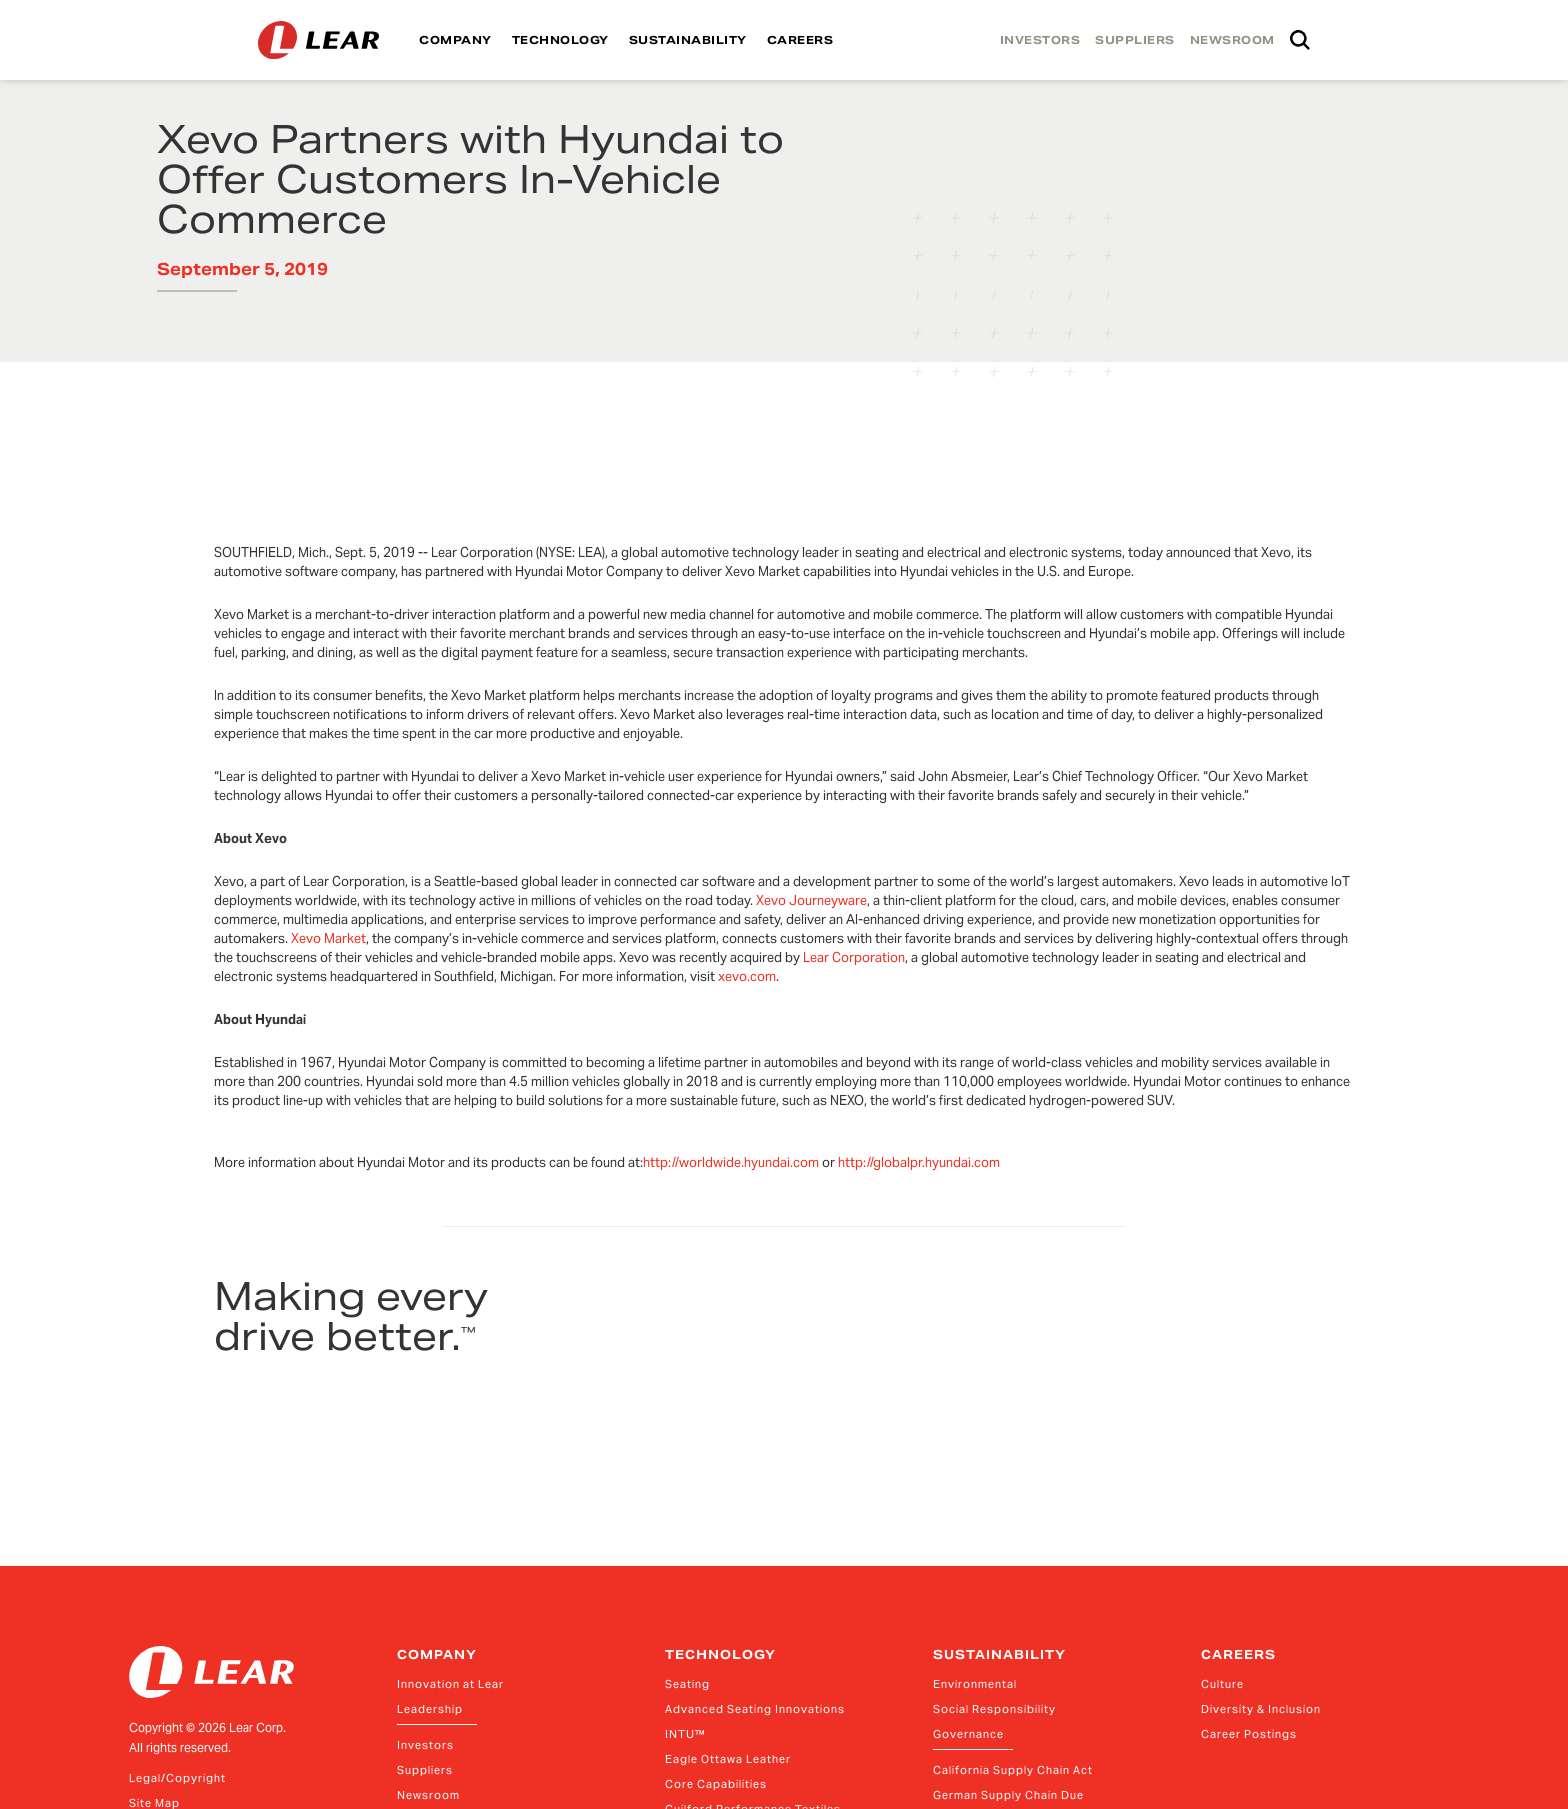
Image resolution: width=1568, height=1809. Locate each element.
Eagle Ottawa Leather (728, 1759)
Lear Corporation (854, 957)
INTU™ (685, 1734)
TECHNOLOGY (560, 40)
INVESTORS (1040, 40)
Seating (687, 1684)
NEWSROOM (1232, 40)
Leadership (430, 1709)
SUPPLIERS (1135, 40)
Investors (425, 1745)
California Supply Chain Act (1013, 1770)
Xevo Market (328, 938)
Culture (1222, 1684)
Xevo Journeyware (811, 900)
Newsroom (428, 1795)
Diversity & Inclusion (1261, 1709)
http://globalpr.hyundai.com (919, 1162)
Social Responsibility (994, 1709)
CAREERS (800, 40)
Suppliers (425, 1770)
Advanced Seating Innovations (755, 1709)
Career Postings (1249, 1734)
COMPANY (455, 40)
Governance (968, 1734)
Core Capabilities (716, 1784)
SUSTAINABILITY (688, 40)
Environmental (975, 1684)
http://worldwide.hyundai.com (731, 1162)
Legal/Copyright (177, 1778)
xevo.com (747, 976)
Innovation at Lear (450, 1684)
